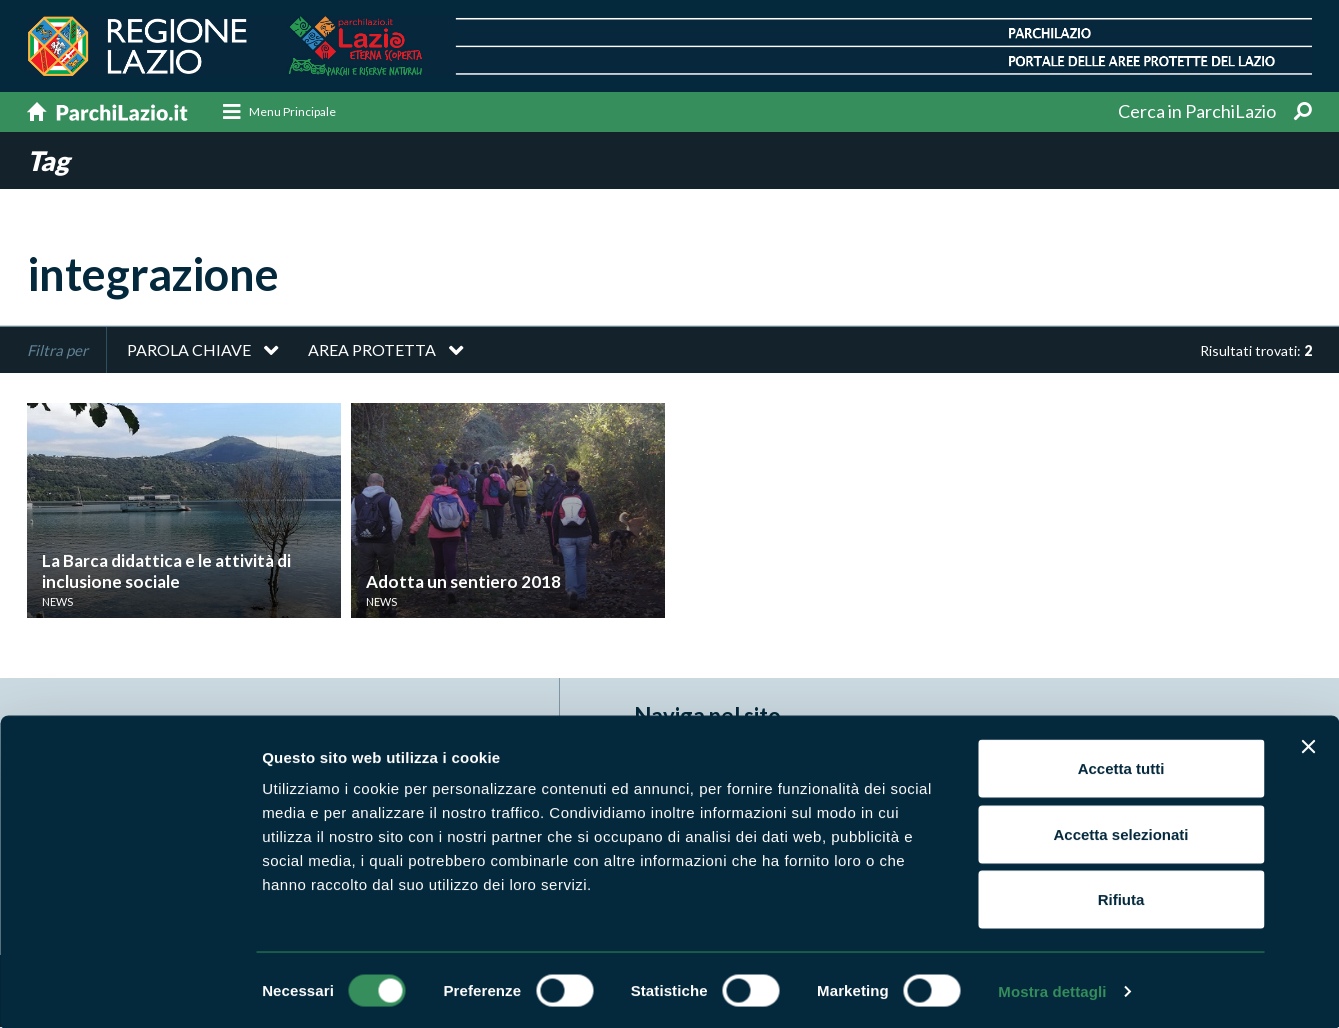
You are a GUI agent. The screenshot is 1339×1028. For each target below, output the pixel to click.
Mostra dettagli (1052, 988)
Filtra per (57, 351)
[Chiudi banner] (1308, 744)
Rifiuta (1121, 896)
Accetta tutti (1121, 765)
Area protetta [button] (372, 350)
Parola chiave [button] (189, 350)
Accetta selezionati (1120, 831)
